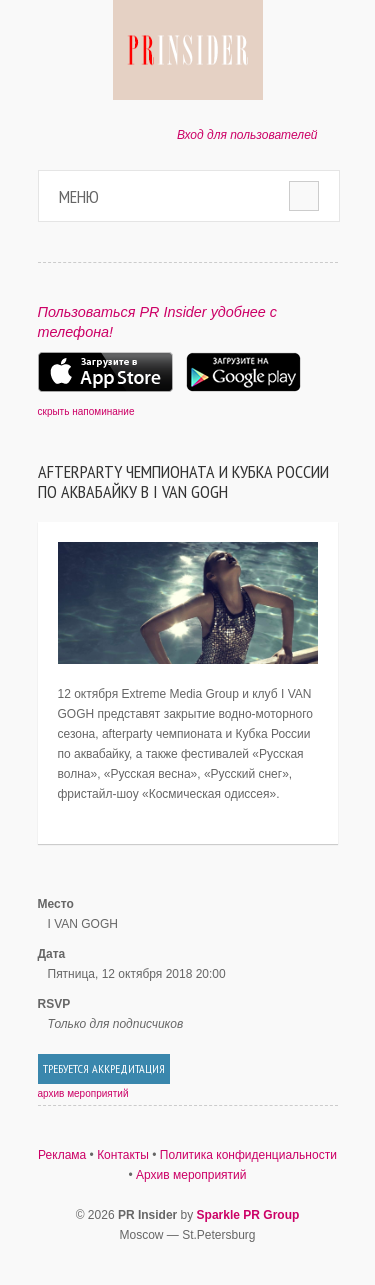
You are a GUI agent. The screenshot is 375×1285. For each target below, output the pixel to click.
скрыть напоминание (86, 411)
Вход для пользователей (247, 135)
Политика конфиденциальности (248, 1155)
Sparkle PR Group (248, 1215)
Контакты (123, 1155)
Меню (79, 196)
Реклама (62, 1155)
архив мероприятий (83, 1093)
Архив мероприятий (191, 1175)
